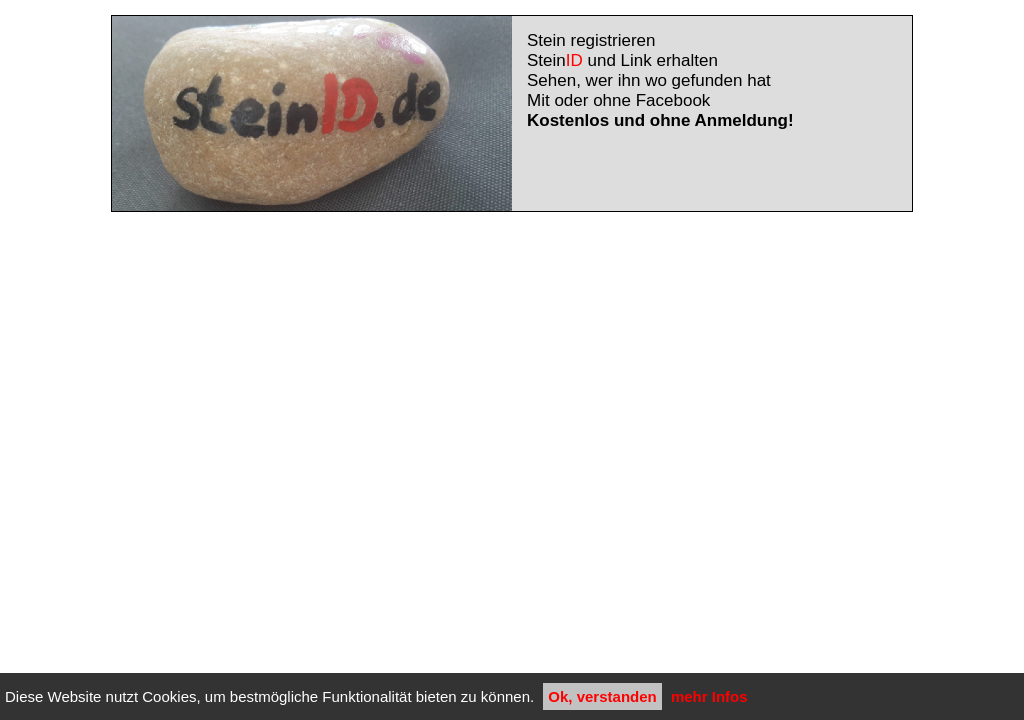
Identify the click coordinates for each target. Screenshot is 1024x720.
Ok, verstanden (602, 696)
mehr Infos (709, 696)
